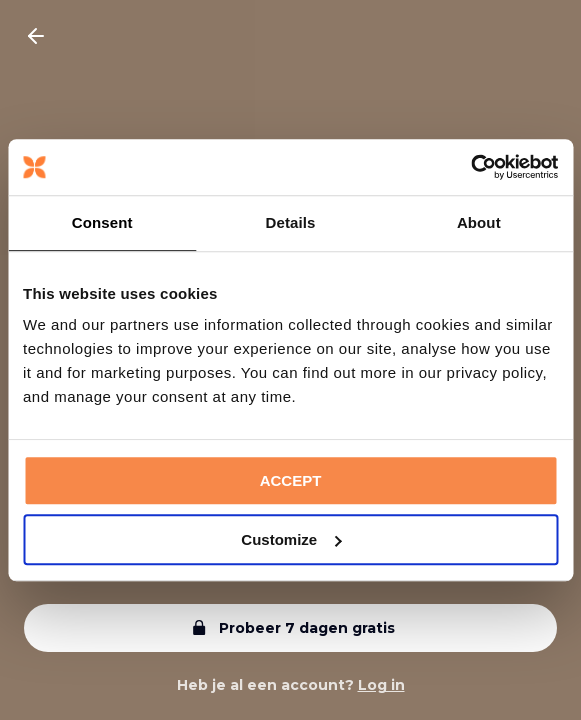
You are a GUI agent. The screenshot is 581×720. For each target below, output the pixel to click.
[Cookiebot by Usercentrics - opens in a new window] (470, 167)
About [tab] (479, 222)
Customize (291, 539)
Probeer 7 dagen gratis (291, 628)
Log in (381, 685)
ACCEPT (291, 480)
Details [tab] (291, 222)
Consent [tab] (102, 222)
